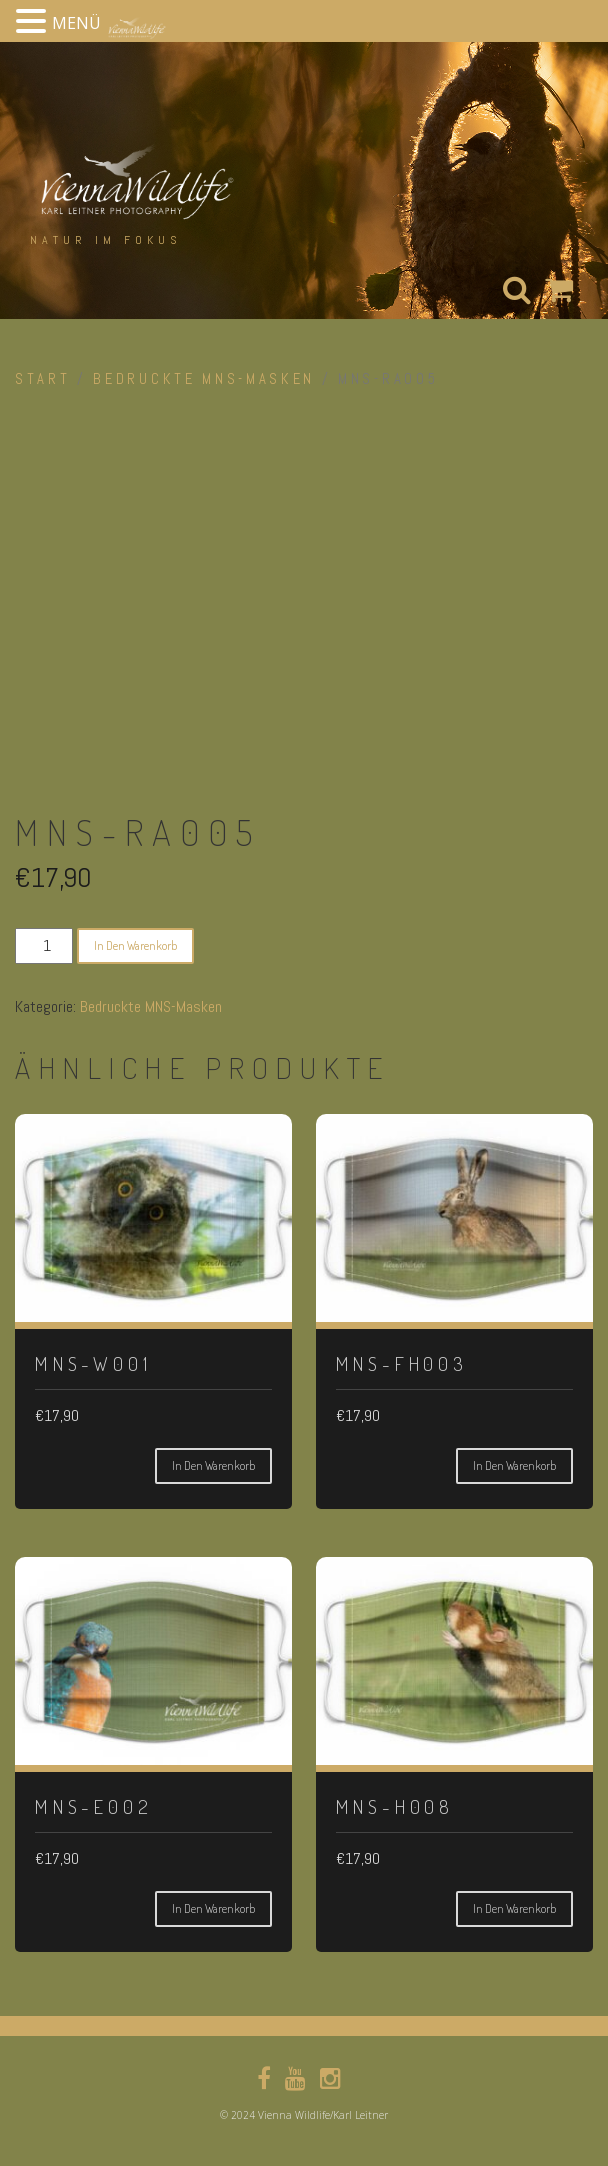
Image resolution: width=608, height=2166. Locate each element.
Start (42, 379)
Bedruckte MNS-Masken (204, 379)
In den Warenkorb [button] (213, 1465)
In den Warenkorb (135, 945)
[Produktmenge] (44, 946)
